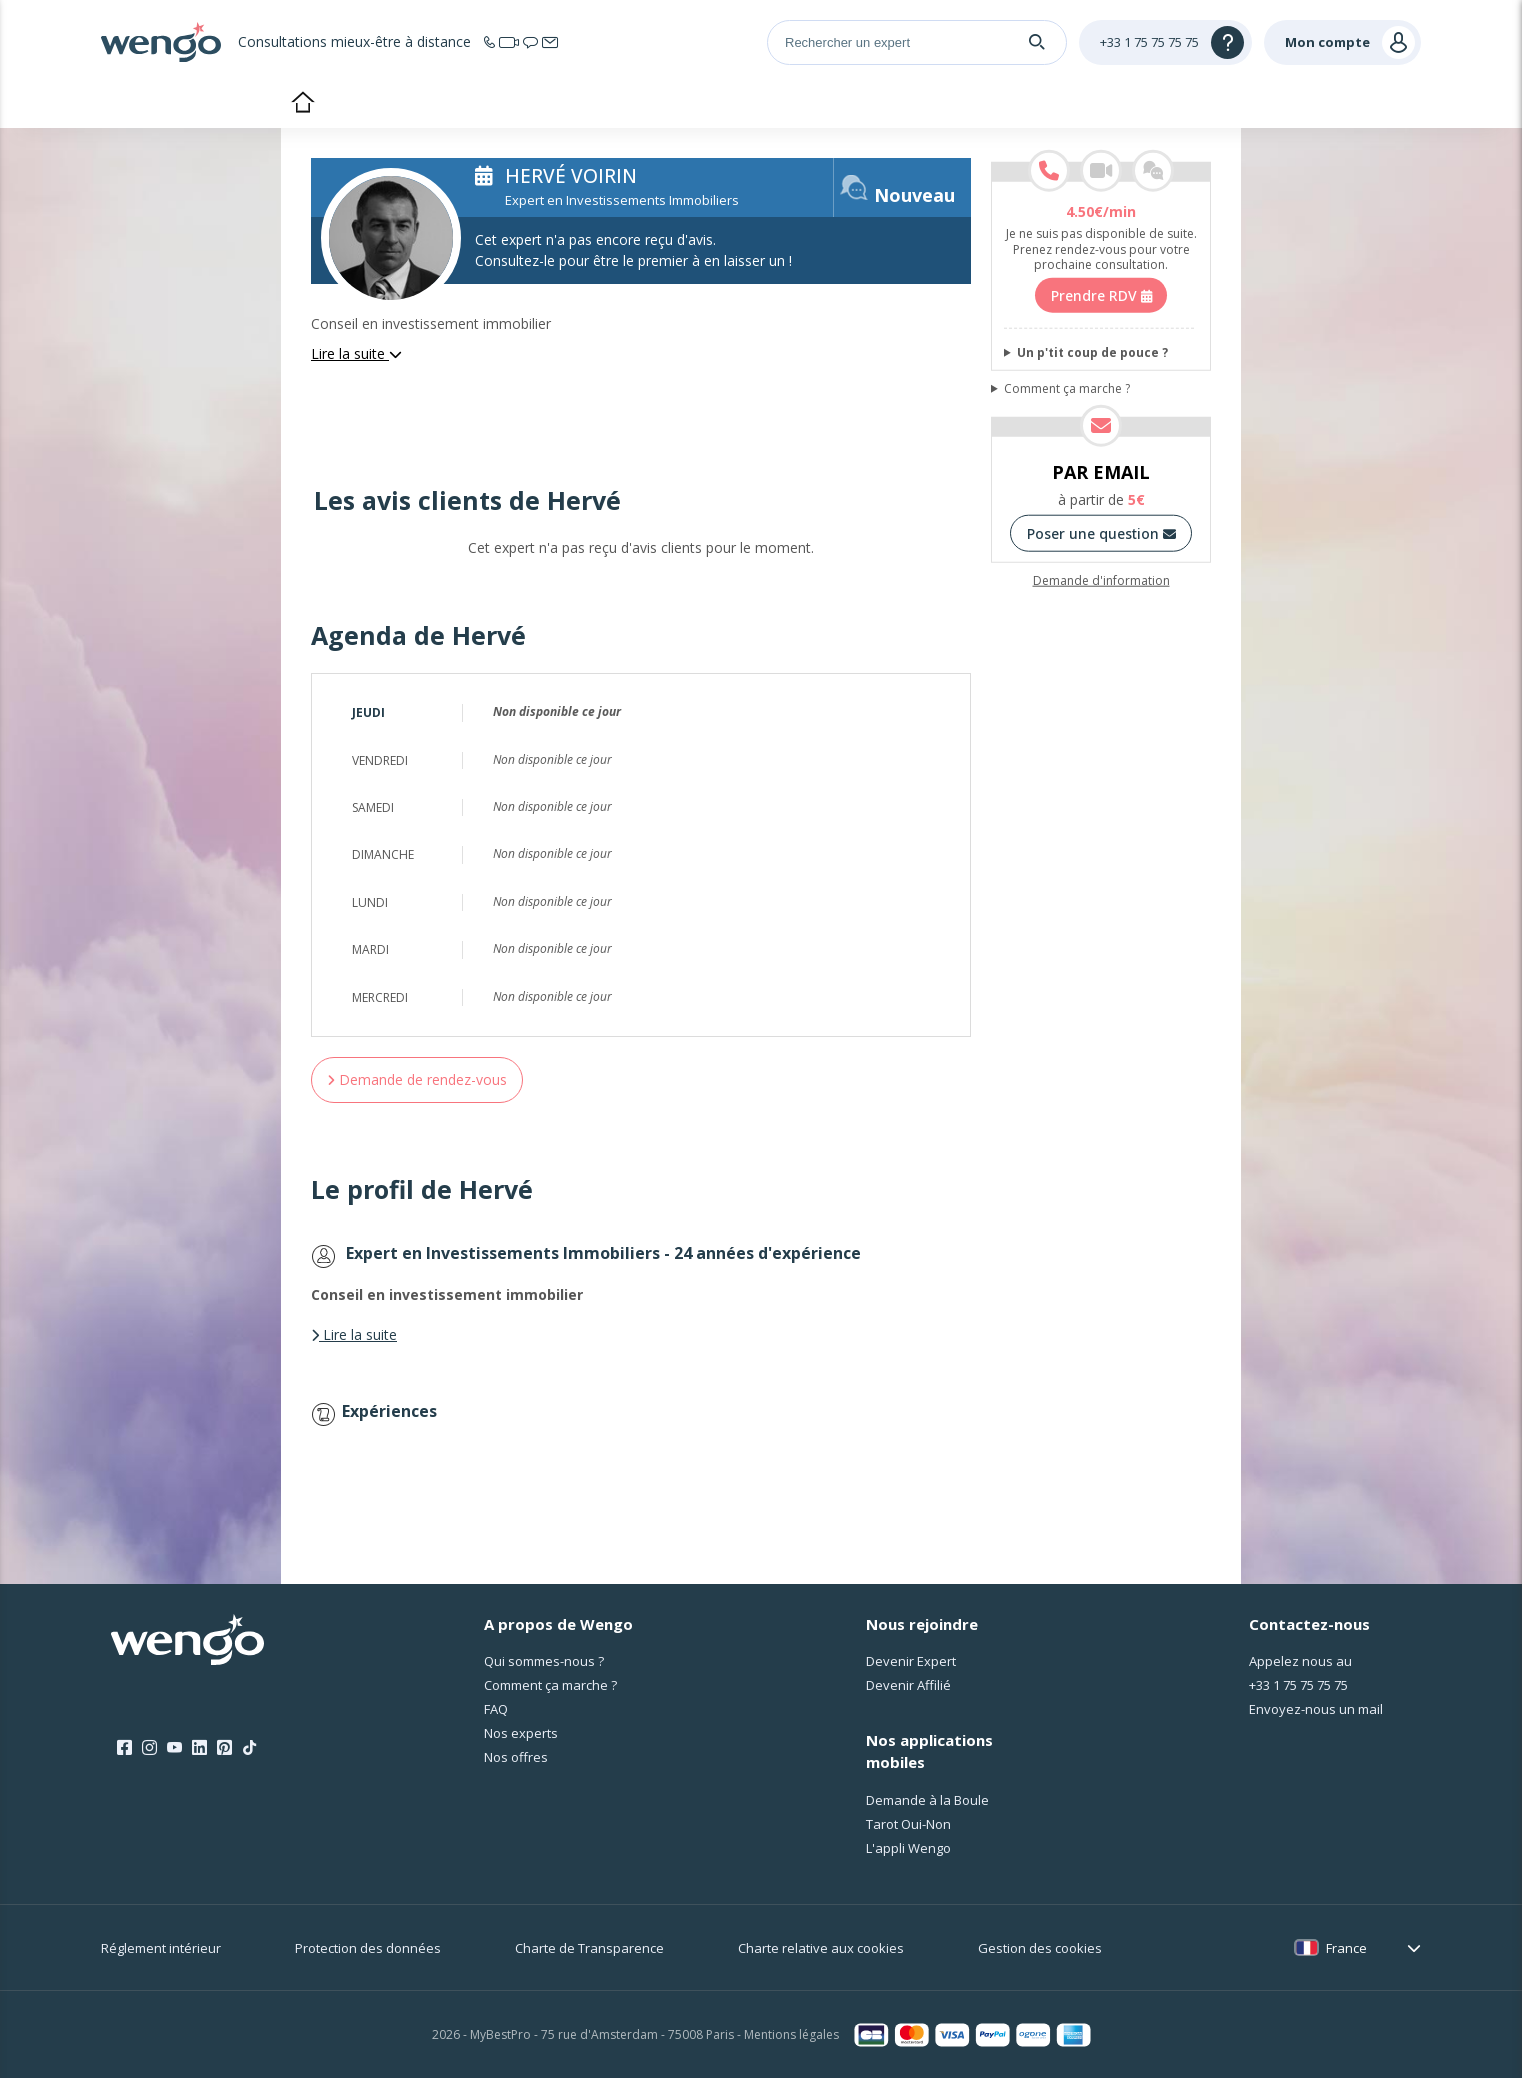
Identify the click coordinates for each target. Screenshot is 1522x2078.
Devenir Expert (911, 1661)
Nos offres (516, 1757)
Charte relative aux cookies (821, 1948)
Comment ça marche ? (1067, 389)
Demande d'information (1101, 581)
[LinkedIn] (199, 1748)
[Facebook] (124, 1748)
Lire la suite (356, 353)
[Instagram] (149, 1748)
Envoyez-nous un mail (1316, 1709)
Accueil (302, 104)
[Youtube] (174, 1748)
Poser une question (1101, 533)
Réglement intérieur (161, 1948)
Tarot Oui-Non (908, 1824)
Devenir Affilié (908, 1685)
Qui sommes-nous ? (544, 1661)
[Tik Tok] (249, 1748)
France (1346, 1948)
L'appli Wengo (908, 1848)
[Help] (1165, 42)
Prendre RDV (1101, 295)
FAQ (496, 1709)
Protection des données (368, 1948)
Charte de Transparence (589, 1948)
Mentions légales (791, 2034)
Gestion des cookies (1040, 1948)
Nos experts (521, 1733)
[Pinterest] (224, 1748)
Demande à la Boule (927, 1800)
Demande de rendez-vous (417, 1079)
